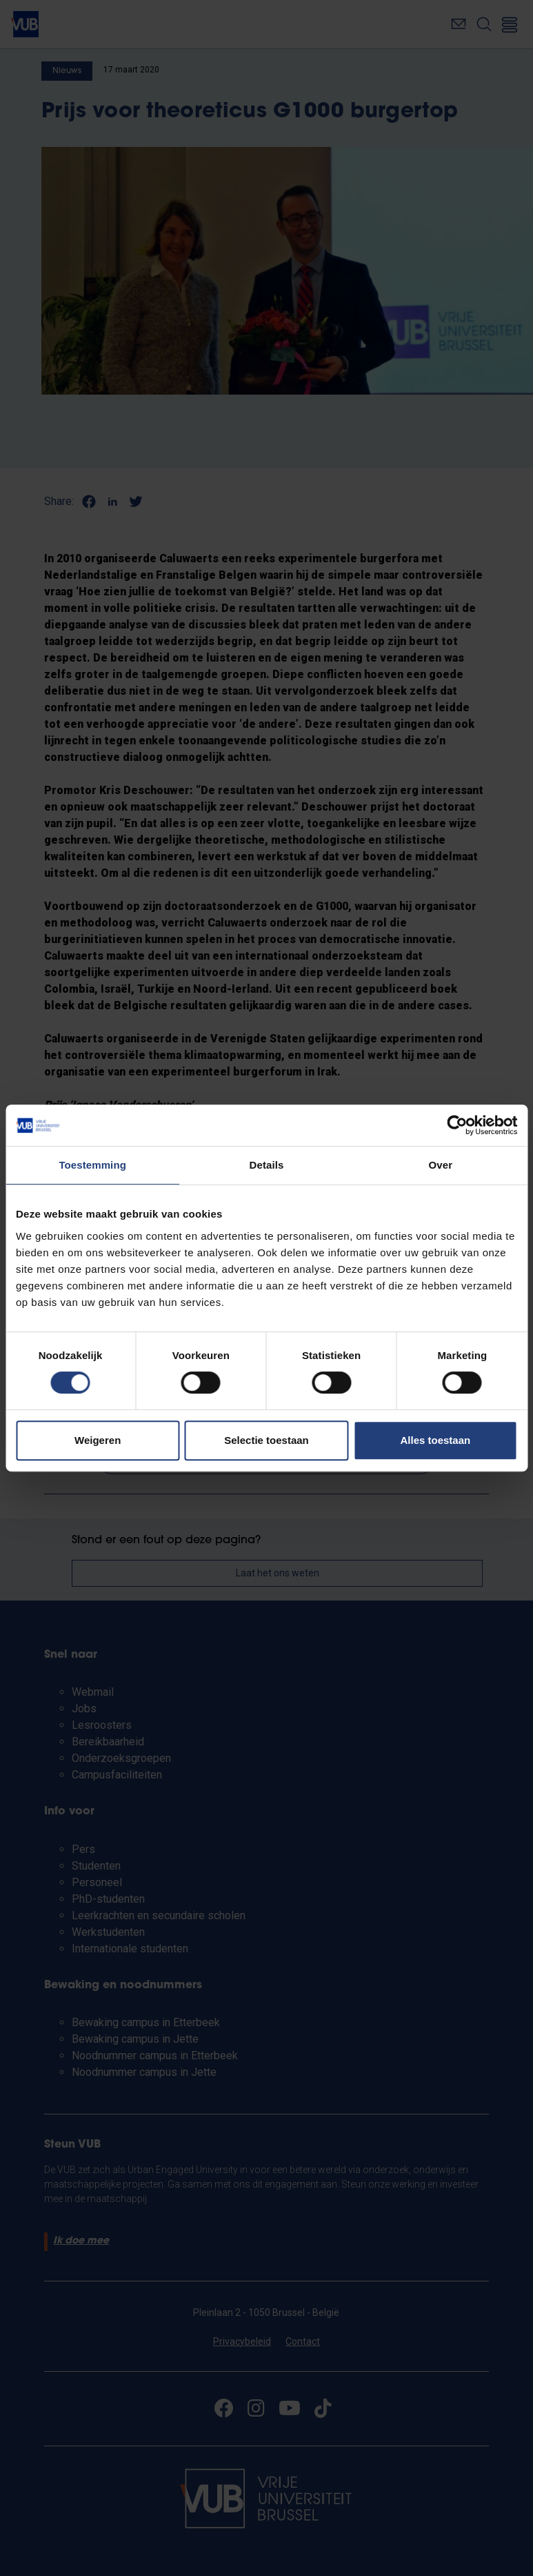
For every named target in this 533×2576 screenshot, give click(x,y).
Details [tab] (267, 1165)
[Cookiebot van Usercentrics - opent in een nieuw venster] (456, 1125)
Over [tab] (441, 1165)
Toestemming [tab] (92, 1165)
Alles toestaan (435, 1440)
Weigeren (97, 1440)
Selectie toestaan (266, 1440)
